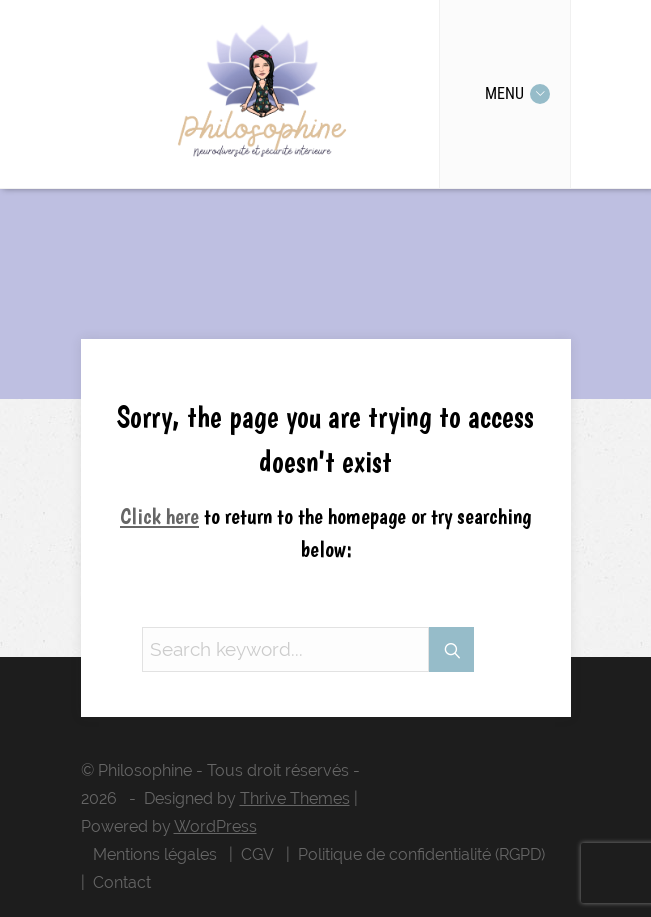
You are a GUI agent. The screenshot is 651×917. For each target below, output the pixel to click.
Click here (159, 516)
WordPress (215, 826)
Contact (122, 882)
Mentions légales (155, 854)
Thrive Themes (295, 798)
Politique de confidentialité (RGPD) (421, 854)
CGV (257, 854)
